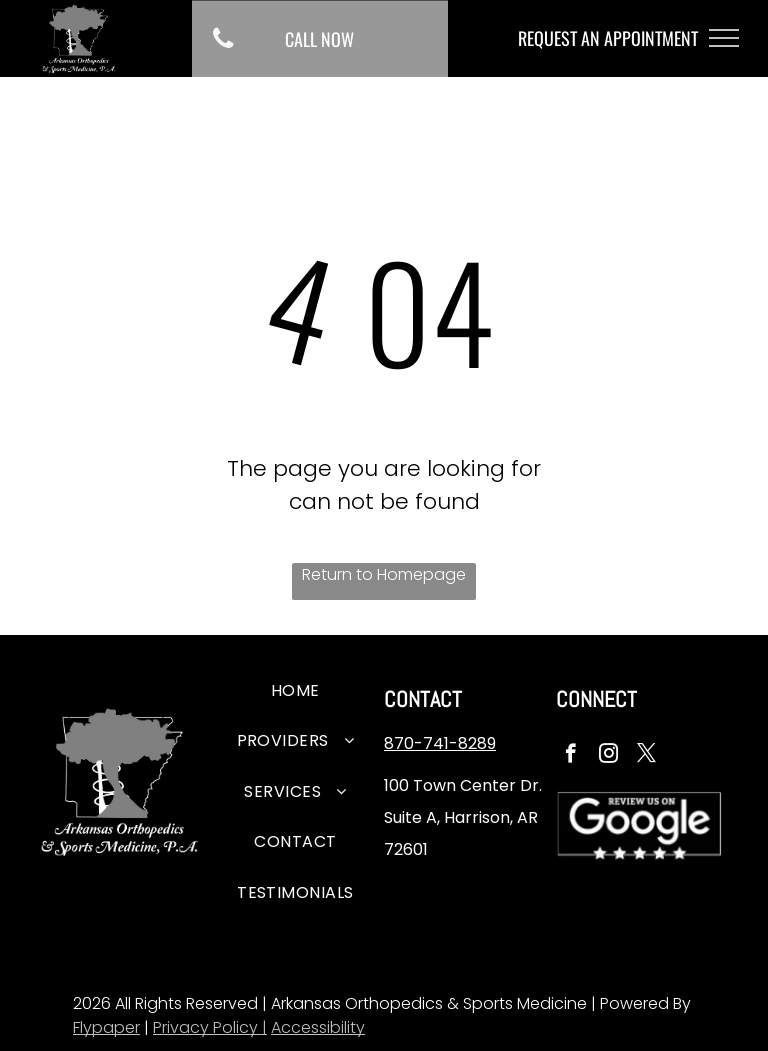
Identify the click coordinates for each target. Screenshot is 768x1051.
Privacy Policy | (210, 1027)
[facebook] (570, 756)
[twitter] (646, 756)
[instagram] (608, 756)
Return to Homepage (384, 574)
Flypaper (106, 1027)
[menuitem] (295, 694)
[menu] (724, 38)
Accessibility (318, 1027)
